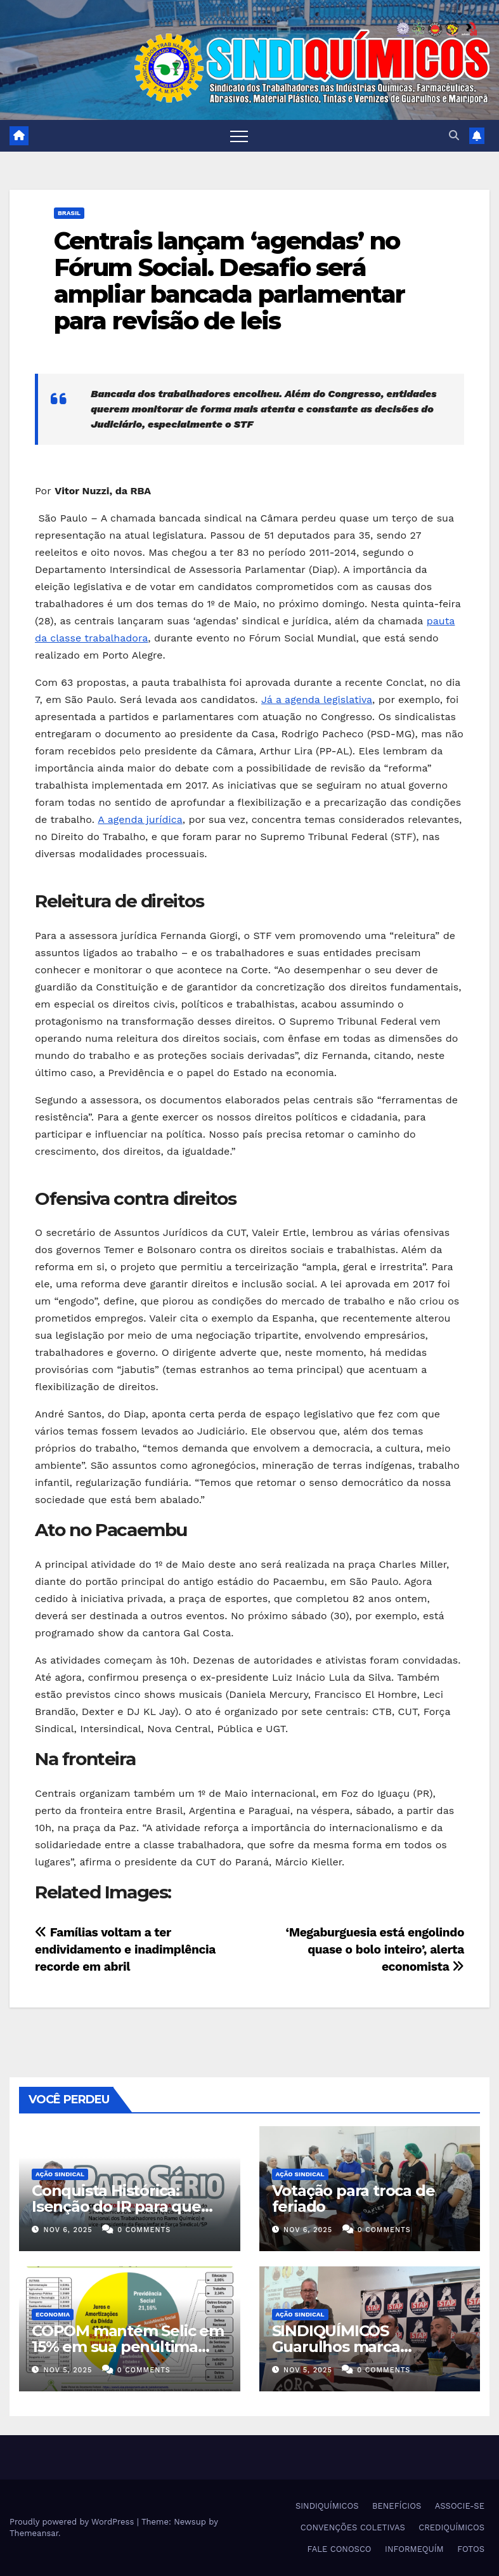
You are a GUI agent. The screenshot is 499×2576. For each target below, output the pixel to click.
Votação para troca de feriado (353, 2198)
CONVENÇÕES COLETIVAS (353, 2527)
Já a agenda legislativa (316, 699)
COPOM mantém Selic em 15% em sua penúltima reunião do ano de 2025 (128, 2347)
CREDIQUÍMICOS (451, 2527)
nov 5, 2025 (68, 2370)
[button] (454, 135)
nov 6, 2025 (68, 2230)
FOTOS (470, 2549)
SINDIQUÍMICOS (327, 2506)
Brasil (69, 212)
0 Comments (144, 2230)
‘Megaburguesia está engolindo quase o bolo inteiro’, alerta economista (374, 1949)
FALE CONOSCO (340, 2549)
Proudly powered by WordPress (73, 2522)
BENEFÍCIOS (396, 2506)
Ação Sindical (60, 2174)
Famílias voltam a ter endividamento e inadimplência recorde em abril (125, 1949)
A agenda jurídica (140, 819)
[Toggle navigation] (239, 136)
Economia (53, 2314)
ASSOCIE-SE (459, 2506)
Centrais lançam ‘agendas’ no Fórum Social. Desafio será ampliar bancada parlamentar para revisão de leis (229, 280)
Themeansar (34, 2533)
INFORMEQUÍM (414, 2549)
